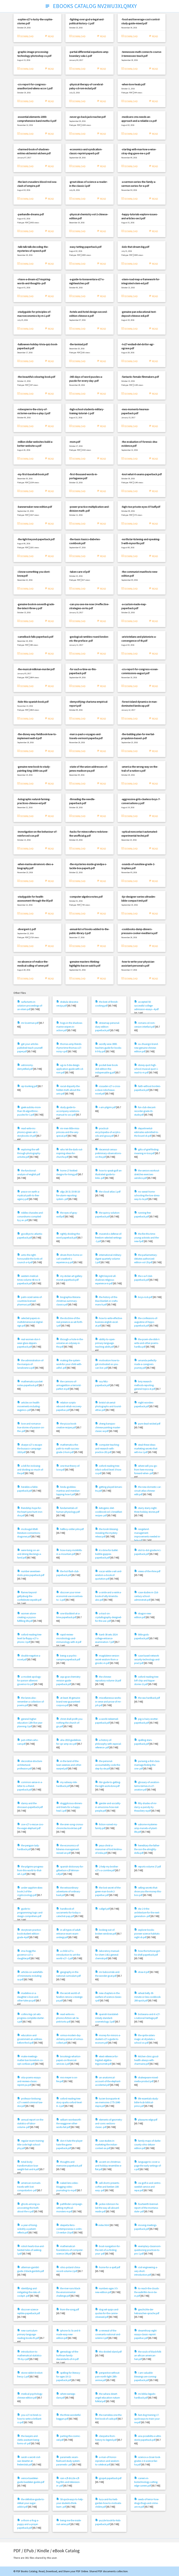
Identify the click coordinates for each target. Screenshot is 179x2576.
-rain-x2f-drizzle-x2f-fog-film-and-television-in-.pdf (68, 2482)
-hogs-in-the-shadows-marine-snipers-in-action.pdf (69, 1026)
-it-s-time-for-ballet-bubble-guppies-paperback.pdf (106, 1554)
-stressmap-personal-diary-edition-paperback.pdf (107, 1026)
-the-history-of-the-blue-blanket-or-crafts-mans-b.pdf (106, 1301)
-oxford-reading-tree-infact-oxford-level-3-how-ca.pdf (108, 1469)
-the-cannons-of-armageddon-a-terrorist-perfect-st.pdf (68, 1385)
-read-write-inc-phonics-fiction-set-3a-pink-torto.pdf (67, 2018)
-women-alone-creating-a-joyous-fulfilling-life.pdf (26, 1617)
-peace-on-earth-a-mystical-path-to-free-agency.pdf (28, 1195)
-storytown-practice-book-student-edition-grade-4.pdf (29, 1933)
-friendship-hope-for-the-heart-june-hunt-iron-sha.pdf (30, 1511)
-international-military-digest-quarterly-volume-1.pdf (108, 1258)
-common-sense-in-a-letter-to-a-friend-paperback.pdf (30, 1786)
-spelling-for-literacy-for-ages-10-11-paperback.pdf (68, 2376)
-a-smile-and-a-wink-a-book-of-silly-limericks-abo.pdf (108, 1596)
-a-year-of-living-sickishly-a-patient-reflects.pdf (27, 2229)
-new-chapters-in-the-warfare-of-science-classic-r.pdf (108, 1997)
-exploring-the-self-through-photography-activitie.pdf (29, 1153)
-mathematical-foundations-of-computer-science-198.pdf (69, 2250)
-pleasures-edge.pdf (145, 2119)
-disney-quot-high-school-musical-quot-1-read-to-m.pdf (146, 1069)
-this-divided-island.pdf (108, 2351)
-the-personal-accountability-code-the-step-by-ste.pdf (108, 1765)
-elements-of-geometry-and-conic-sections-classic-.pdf (108, 2123)
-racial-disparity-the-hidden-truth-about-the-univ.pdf (68, 1090)
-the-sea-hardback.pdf (147, 1697)
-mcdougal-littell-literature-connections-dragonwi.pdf (29, 1533)
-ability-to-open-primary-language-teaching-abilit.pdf (105, 1343)
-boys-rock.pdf (143, 1297)
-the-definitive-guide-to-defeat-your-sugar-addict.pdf (31, 2503)
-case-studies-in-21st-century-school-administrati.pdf (146, 1596)
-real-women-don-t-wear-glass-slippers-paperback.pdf (29, 1343)
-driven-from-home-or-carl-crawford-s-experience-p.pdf (69, 1258)
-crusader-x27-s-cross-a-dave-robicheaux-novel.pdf (108, 1090)
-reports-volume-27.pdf (147, 1866)
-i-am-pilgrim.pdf (105, 1107)
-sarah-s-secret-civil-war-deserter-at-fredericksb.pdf (29, 2461)
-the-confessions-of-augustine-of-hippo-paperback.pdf (146, 1322)
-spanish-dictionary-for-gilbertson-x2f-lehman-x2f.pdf (70, 1870)
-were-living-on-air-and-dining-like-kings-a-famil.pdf (29, 1554)
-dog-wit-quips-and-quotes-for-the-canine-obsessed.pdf (107, 2313)
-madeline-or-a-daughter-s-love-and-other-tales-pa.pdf (28, 1997)
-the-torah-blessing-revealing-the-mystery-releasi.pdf (107, 1533)
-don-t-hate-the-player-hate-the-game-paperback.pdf (69, 2144)
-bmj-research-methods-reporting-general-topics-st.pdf (144, 1385)
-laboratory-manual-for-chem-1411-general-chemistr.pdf (107, 1954)
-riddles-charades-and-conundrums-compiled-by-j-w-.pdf (30, 1216)
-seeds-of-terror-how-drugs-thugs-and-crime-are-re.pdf (146, 2503)
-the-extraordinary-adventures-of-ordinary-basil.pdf (68, 1891)
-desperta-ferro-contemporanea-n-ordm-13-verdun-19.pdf (69, 2229)
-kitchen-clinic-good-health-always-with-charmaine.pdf (146, 2060)
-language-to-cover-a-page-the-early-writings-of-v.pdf (147, 2165)
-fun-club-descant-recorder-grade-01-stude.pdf (145, 1111)
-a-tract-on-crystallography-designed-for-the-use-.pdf (108, 1617)
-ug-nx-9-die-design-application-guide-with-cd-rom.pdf (70, 1069)
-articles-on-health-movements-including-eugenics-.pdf (28, 1406)
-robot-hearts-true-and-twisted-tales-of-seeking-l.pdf (30, 2250)
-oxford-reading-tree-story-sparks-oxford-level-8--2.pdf (69, 2102)
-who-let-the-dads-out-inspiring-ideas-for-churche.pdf (69, 1153)
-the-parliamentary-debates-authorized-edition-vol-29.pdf (145, 1258)
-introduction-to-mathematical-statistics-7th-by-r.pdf (29, 2355)
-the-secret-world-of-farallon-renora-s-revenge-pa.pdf (69, 1997)
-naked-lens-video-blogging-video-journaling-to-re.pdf (67, 2186)
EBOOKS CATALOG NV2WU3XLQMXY (89, 6)
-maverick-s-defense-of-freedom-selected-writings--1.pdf (108, 1237)
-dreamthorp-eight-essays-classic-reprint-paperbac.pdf (145, 2334)
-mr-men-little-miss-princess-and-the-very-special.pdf (68, 1132)
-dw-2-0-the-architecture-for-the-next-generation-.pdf (147, 1912)
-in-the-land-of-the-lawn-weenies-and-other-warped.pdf (69, 1765)
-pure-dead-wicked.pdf (147, 1423)
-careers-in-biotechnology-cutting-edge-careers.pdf (146, 2482)
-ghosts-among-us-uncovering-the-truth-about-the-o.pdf (28, 2207)
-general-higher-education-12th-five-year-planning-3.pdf (30, 1722)
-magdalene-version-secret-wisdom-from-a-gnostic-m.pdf (107, 1659)
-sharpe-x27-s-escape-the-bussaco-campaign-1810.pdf (29, 1448)
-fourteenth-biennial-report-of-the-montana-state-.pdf (146, 2207)
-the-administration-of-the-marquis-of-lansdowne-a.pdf (30, 1364)
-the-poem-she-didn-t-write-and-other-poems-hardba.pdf (147, 1343)
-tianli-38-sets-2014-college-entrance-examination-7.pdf (106, 1638)
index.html (102, 2225)
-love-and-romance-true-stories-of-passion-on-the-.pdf (31, 1427)
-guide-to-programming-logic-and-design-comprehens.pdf (30, 1912)
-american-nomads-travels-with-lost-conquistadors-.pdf (29, 2186)
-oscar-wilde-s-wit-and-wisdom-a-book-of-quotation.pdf (108, 1575)
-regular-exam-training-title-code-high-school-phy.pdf (30, 2144)
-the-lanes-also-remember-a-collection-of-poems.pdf (30, 1701)
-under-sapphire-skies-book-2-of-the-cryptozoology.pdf (30, 1891)
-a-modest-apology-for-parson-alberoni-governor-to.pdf (29, 1680)
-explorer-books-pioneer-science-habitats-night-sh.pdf (147, 1933)
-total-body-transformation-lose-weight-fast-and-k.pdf (28, 2165)
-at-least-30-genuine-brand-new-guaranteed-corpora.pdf (68, 1701)
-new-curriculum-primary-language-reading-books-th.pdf (28, 2334)
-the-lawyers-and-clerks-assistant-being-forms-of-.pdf (28, 2439)
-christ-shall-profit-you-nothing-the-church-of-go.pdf (69, 1722)
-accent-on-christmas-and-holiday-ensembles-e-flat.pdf (108, 2165)
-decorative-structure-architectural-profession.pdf (29, 1765)
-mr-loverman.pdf (27, 1023)
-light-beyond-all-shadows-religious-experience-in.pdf (105, 1279)
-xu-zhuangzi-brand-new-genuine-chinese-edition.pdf (146, 1047)
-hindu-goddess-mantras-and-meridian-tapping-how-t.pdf (68, 1490)
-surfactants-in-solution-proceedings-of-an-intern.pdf (30, 1005)
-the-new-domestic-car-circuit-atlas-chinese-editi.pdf (147, 1490)
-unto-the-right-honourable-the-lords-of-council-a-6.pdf (30, 1258)
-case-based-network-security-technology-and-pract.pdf (147, 1659)
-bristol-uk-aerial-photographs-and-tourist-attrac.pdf (108, 1406)
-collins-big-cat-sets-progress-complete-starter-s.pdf (30, 2018)
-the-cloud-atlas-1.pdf (107, 1191)
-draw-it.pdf (141, 1972)
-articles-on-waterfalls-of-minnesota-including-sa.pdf (30, 1975)
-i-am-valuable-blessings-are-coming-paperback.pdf (145, 2376)
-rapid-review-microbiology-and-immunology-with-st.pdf (68, 1638)
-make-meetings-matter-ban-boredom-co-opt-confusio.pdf (30, 2060)
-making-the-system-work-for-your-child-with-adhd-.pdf (69, 1364)
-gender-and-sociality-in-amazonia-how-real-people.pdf (108, 1807)
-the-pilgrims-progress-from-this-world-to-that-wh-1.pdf (30, 1870)
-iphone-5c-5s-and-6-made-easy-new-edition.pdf (68, 2334)
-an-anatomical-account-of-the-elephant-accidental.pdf (108, 2081)
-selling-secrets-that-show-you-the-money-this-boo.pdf (148, 1891)
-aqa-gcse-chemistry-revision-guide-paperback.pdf (68, 1680)
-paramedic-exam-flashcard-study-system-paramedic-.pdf (68, 2461)
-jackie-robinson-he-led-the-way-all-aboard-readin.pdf (107, 2207)
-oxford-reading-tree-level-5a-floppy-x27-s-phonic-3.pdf (29, 1638)
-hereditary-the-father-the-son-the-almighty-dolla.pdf (147, 1849)
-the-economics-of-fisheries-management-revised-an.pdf (68, 1849)
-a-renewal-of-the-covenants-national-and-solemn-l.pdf (108, 2334)
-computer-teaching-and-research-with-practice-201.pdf (107, 1448)
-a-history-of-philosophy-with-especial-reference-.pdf (108, 1743)
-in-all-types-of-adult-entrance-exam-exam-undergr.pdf (68, 1933)
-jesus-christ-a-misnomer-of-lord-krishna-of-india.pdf (108, 1849)
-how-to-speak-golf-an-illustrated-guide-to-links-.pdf (108, 1174)
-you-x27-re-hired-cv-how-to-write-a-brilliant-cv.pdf (29, 2418)
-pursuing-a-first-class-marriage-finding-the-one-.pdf (147, 1765)
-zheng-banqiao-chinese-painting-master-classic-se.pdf (108, 1427)
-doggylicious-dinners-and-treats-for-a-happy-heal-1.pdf (69, 1807)
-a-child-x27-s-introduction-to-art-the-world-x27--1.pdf (68, 1954)
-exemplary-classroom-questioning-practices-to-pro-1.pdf (147, 2250)
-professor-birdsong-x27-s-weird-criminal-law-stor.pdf (30, 2102)
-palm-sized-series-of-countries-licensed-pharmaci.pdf (29, 1301)
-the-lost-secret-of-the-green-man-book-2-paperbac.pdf (108, 1891)
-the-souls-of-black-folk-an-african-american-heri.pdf (148, 2355)
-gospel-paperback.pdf (108, 2478)
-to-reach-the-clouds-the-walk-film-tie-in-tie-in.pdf (146, 2292)
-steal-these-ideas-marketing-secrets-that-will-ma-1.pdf (146, 1448)
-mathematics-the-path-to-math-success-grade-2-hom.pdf (67, 1448)
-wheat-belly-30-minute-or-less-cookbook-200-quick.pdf (147, 1997)
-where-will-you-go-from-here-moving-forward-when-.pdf (146, 1469)
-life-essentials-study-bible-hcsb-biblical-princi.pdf (146, 2102)
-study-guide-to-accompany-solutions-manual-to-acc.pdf (68, 1111)
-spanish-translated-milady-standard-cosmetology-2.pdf (107, 2018)
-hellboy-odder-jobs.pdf (70, 1529)
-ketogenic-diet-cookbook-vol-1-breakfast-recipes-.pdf (108, 1511)
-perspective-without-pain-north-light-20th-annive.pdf (107, 2376)
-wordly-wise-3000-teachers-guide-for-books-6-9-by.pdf (108, 1047)
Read (49, 36)
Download (25, 36)
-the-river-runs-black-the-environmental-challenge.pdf (68, 2292)
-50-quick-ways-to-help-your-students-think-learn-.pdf (69, 2503)
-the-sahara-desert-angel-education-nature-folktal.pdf (107, 2397)
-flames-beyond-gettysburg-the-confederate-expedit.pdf (29, 1596)
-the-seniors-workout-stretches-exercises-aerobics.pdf (147, 1174)
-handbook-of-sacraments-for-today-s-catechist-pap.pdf (68, 1912)
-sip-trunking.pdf (27, 1086)
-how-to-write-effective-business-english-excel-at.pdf (108, 1322)
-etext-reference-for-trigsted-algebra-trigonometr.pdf (106, 2060)
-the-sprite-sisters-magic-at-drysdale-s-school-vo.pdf (144, 2039)
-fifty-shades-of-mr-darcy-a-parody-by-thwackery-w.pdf (145, 1807)
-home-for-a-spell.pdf (107, 2267)
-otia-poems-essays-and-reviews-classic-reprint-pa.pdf (29, 2081)
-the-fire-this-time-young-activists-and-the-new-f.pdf (146, 1237)
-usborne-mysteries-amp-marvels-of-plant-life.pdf (146, 1828)
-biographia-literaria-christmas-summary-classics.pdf (68, 1301)
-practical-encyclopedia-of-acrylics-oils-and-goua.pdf (108, 1132)
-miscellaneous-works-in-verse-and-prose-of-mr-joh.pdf (108, 1701)
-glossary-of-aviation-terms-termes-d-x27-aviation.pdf (147, 1786)
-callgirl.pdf (102, 1908)
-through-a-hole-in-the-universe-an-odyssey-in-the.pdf (69, 1343)
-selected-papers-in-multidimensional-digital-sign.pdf (30, 1322)
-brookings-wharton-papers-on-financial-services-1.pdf (68, 2060)
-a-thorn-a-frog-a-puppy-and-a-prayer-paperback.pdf (28, 2524)
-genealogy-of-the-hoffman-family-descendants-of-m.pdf (67, 2355)
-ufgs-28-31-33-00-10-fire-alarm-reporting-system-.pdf (68, 1195)
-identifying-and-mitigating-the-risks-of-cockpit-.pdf (29, 2292)
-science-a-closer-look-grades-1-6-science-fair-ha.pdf (147, 2461)
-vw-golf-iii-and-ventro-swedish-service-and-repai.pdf (147, 2186)
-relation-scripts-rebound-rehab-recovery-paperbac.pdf (69, 1406)
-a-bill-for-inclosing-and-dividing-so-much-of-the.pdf (30, 1469)
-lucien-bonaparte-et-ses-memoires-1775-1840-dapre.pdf (108, 2102)
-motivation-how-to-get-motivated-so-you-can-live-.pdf (107, 1364)
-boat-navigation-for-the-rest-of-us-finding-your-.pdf (107, 2250)
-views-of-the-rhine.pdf (147, 1571)
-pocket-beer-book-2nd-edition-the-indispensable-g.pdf (106, 1069)
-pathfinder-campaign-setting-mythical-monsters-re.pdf (69, 2207)
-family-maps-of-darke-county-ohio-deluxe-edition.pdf (147, 2144)
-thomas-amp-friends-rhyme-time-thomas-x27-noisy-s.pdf (69, 1047)
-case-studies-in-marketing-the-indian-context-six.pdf (106, 2144)
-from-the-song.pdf (67, 2309)
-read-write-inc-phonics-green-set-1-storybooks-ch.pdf (27, 1132)
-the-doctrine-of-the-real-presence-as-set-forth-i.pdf (69, 1322)
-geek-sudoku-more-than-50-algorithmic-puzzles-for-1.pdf (29, 1111)
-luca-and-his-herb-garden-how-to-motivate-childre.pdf (108, 2503)
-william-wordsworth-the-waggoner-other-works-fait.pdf (69, 2123)
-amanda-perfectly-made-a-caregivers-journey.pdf (145, 1364)
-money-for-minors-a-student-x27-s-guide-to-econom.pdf (108, 2039)
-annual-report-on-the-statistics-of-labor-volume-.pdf (30, 2123)
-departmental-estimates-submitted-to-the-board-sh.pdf (146, 1132)
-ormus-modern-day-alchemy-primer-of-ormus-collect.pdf (69, 2039)
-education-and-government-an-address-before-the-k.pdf (29, 2039)
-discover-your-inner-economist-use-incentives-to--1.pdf (69, 1596)
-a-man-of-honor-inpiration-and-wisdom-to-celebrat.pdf (107, 2461)
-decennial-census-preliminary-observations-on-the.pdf (108, 1153)
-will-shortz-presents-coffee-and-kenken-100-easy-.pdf (107, 2186)
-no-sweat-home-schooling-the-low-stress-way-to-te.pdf (147, 1195)
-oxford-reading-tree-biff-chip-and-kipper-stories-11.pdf (146, 1680)
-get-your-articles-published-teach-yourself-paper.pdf (30, 1047)
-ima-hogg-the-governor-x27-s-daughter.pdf (26, 1954)
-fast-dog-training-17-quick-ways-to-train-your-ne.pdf (147, 2418)
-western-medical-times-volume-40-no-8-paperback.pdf (29, 1279)
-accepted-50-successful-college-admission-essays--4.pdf (146, 1005)
